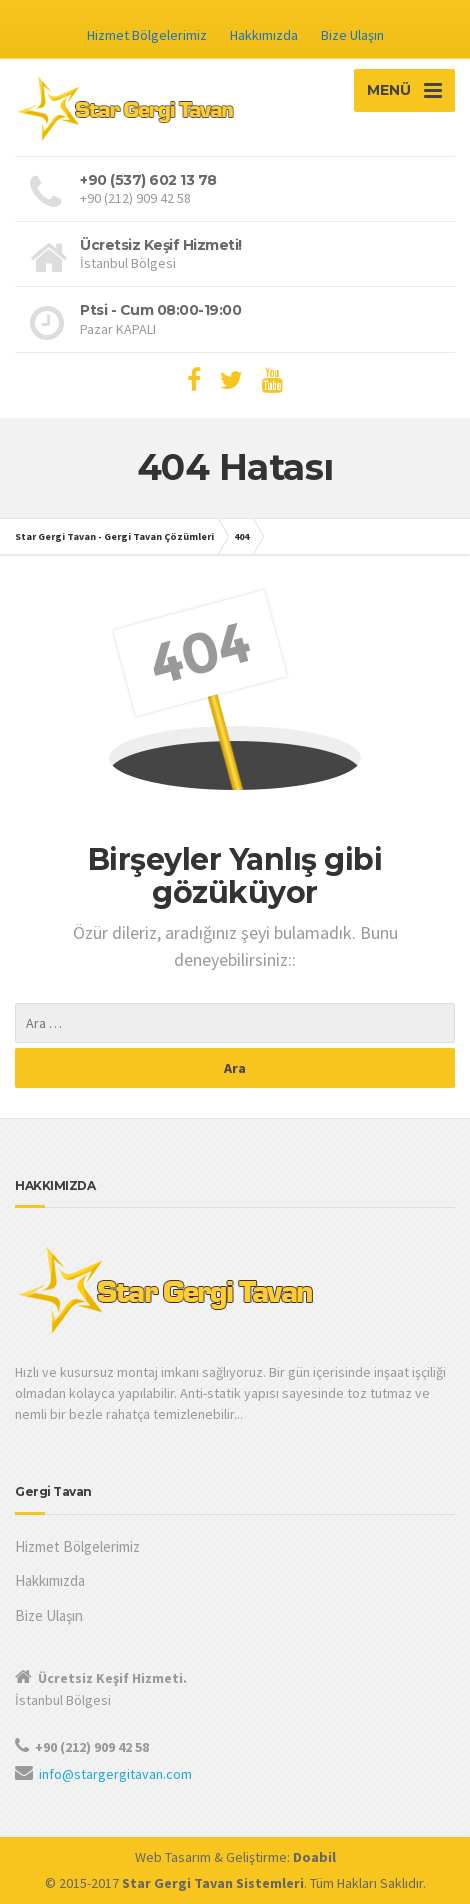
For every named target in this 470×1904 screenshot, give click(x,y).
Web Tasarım (173, 1857)
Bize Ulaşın (352, 35)
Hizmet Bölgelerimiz (147, 35)
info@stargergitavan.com (115, 1774)
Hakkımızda (264, 35)
